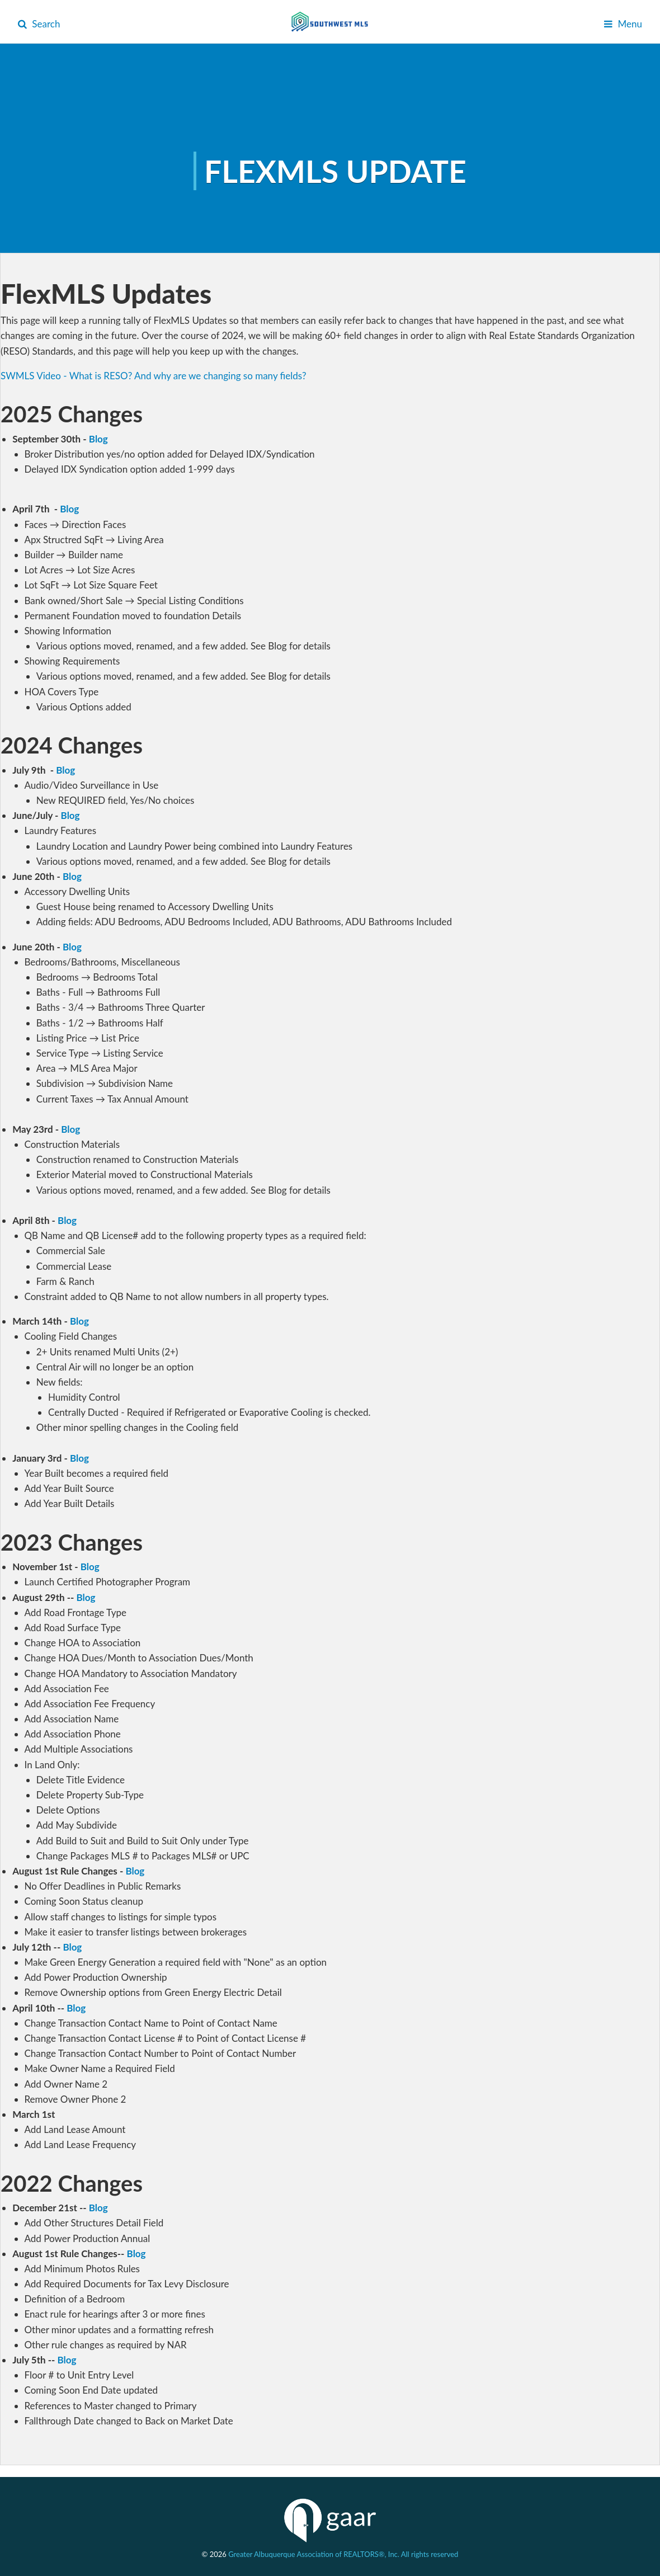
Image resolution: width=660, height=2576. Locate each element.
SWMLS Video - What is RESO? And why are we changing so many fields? (154, 376)
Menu (623, 24)
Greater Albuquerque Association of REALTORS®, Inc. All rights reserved (343, 2554)
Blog (98, 439)
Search (39, 24)
